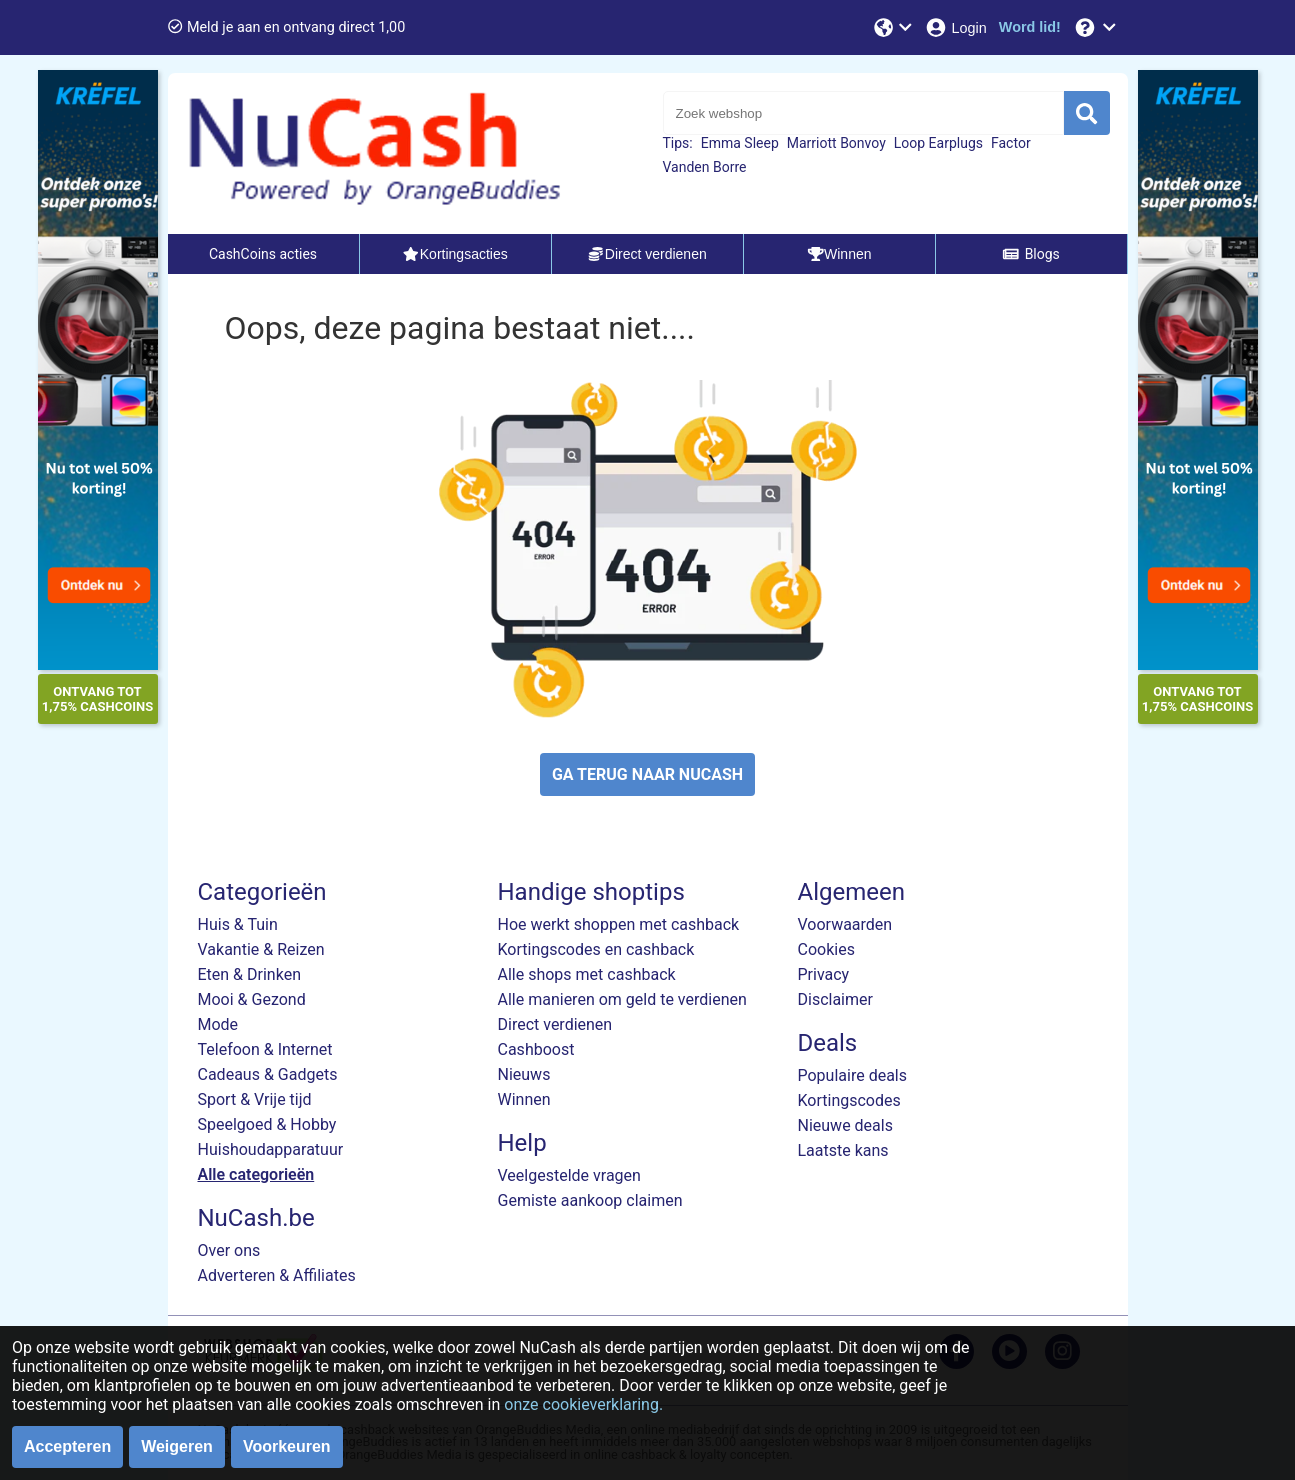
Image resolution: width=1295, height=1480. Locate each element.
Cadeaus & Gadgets (268, 1074)
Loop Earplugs (938, 143)
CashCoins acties (263, 254)
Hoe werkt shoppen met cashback (619, 924)
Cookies (826, 949)
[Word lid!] (1030, 27)
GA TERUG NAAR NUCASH (647, 774)
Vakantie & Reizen (261, 949)
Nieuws (524, 1074)
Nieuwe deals (845, 1125)
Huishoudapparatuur (271, 1149)
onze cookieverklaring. (583, 1404)
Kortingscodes (849, 1100)
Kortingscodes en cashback (596, 949)
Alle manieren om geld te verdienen (622, 999)
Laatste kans (843, 1150)
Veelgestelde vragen (569, 1175)
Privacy (824, 974)
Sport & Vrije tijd (255, 1099)
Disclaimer (835, 999)
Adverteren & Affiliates (277, 1275)
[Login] (955, 27)
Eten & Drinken (249, 974)
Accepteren (67, 1446)
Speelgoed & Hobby (267, 1124)
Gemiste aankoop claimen (590, 1200)
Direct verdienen (555, 1024)
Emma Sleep (740, 143)
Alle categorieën (256, 1174)
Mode (218, 1024)
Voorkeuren (287, 1446)
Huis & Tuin (238, 924)
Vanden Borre (705, 167)
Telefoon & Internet (265, 1049)
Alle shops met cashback (587, 974)
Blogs (1031, 254)
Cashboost (536, 1049)
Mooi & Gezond (252, 999)
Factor (1011, 143)
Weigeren (177, 1446)
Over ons (229, 1250)
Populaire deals (853, 1075)
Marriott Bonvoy (836, 143)
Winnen (524, 1099)
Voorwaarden (845, 924)
